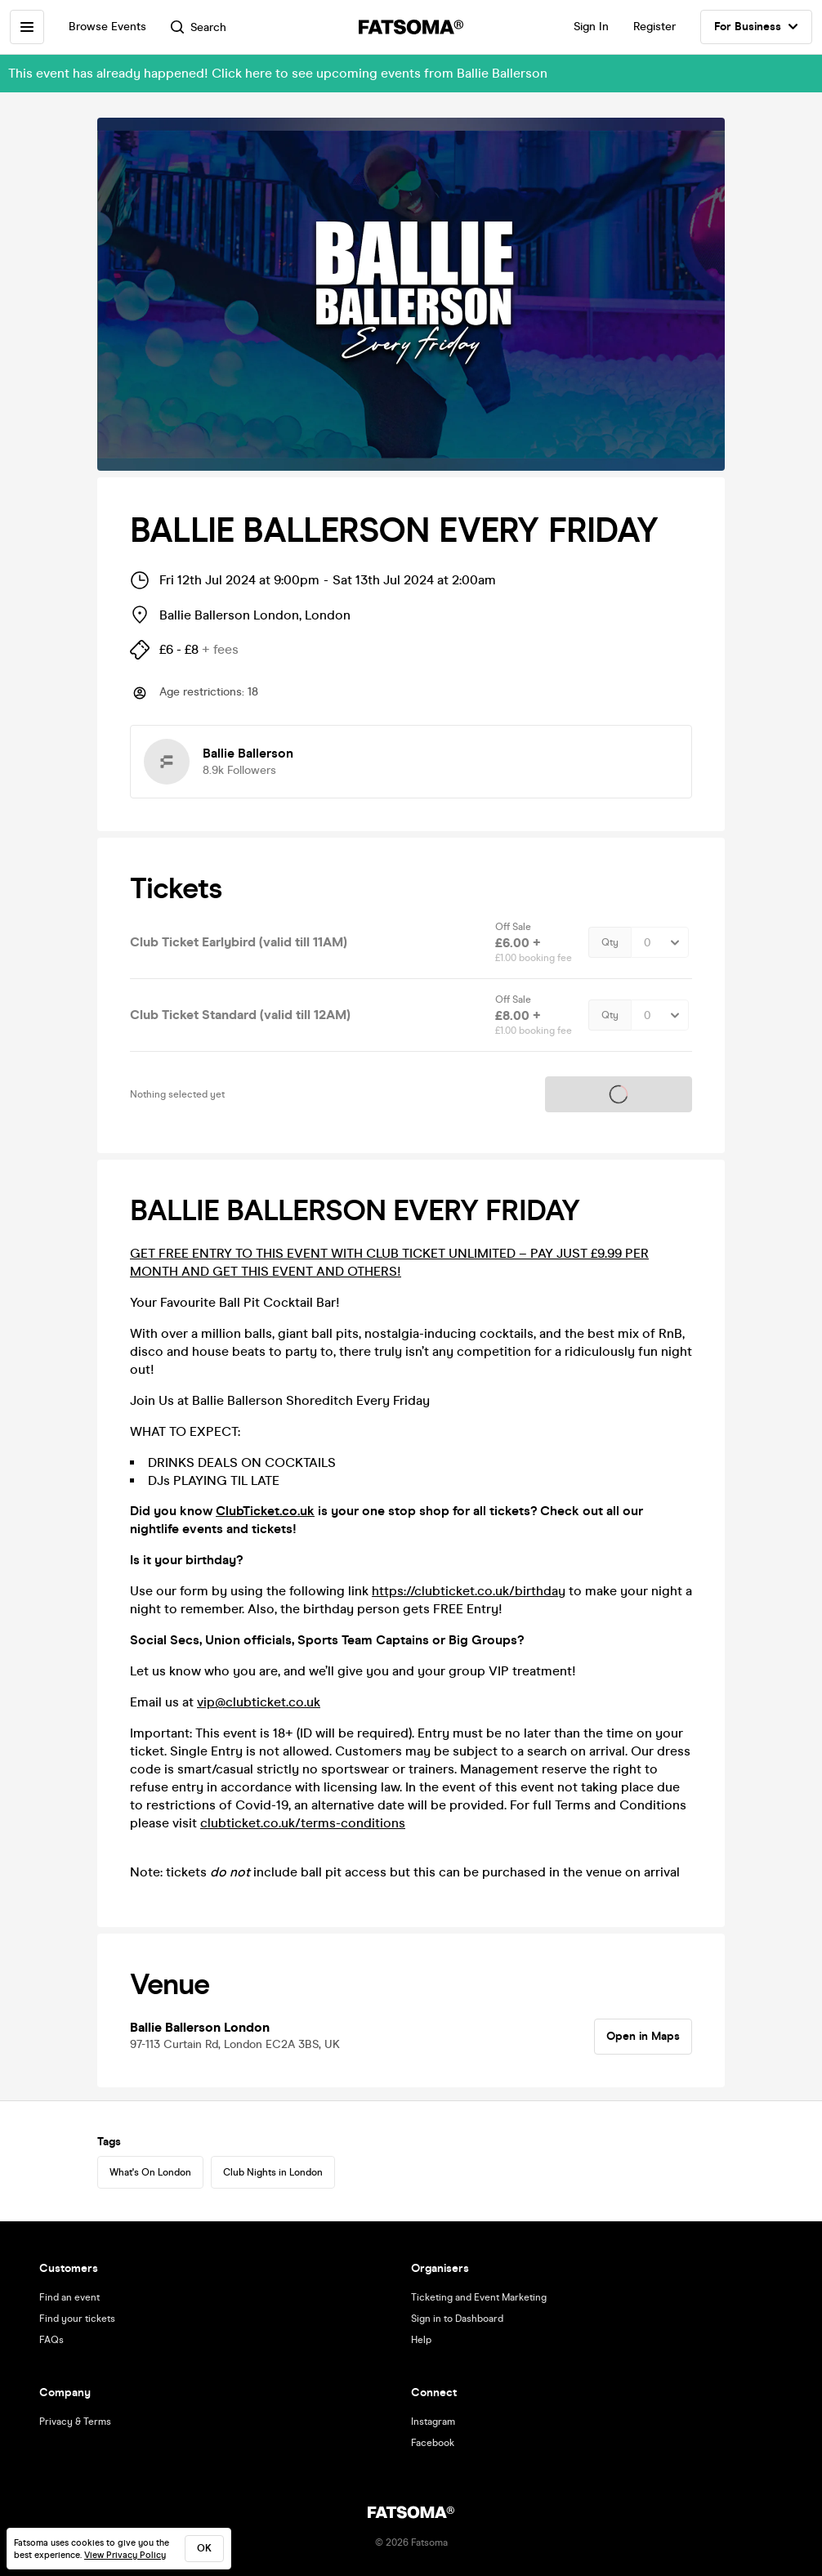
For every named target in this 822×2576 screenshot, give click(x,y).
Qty (610, 942)
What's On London (150, 2172)
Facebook (432, 2443)
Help (421, 2340)
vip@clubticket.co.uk (258, 1702)
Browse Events (107, 27)
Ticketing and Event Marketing (479, 2297)
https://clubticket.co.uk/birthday (468, 1591)
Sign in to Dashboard (457, 2318)
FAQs (51, 2340)
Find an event (69, 2297)
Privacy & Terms (75, 2421)
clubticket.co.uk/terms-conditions (302, 1823)
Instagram (433, 2421)
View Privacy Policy (125, 2555)
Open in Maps (643, 2036)
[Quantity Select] (660, 942)
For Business (756, 27)
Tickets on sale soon (618, 1094)
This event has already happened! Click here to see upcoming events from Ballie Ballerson (277, 73)
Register (654, 27)
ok (204, 2548)
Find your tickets (77, 2318)
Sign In (591, 27)
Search (198, 27)
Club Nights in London (273, 2172)
